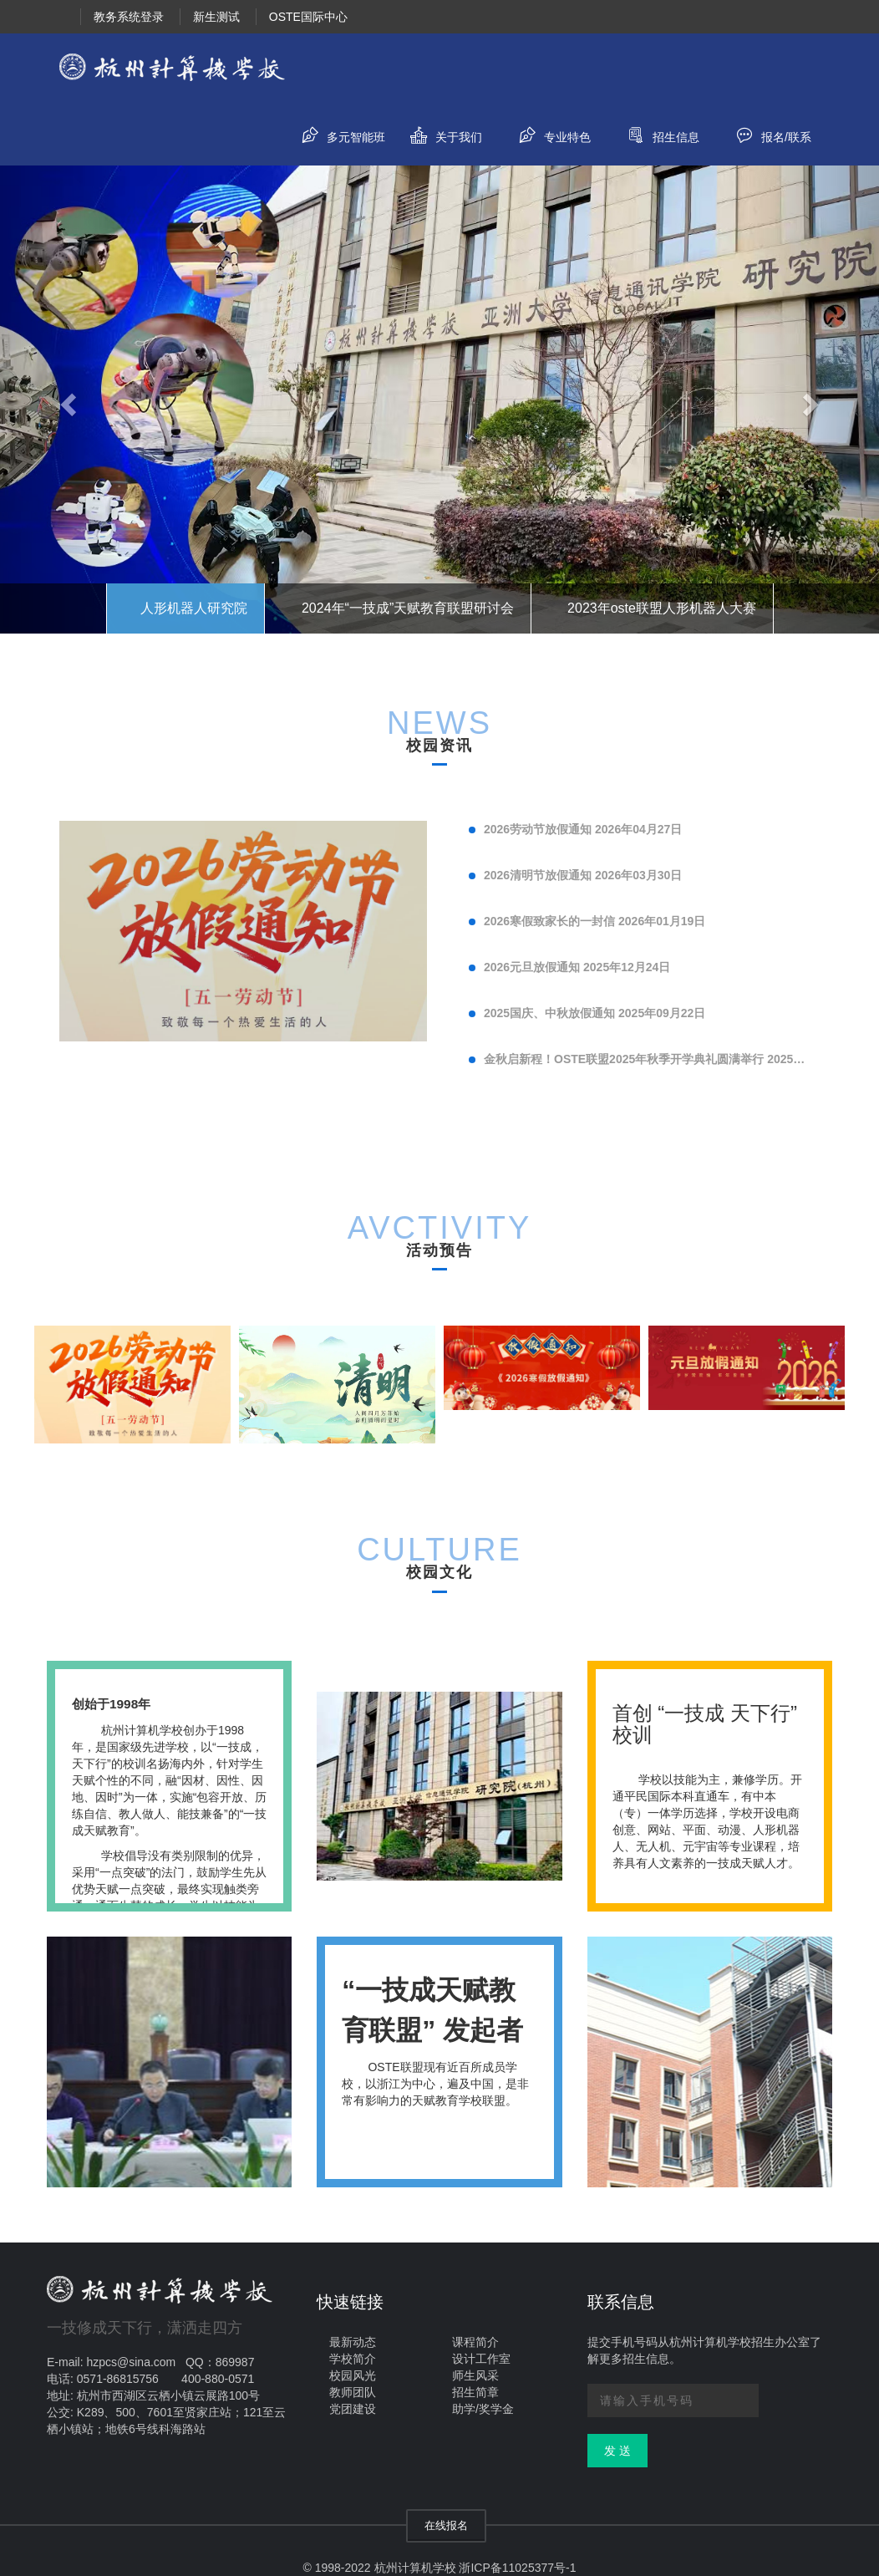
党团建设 (352, 2409)
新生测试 (216, 16)
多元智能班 (337, 133)
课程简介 (475, 2342)
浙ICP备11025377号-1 (517, 2567)
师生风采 (475, 2375)
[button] (66, 401)
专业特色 (548, 133)
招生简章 (475, 2392)
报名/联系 (767, 133)
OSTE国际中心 (308, 16)
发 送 (617, 2450)
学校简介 (352, 2358)
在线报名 (446, 2525)
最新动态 (352, 2342)
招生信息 (657, 133)
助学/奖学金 (483, 2409)
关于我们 (440, 133)
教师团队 (352, 2392)
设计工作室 (481, 2358)
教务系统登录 (129, 16)
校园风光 (352, 2375)
